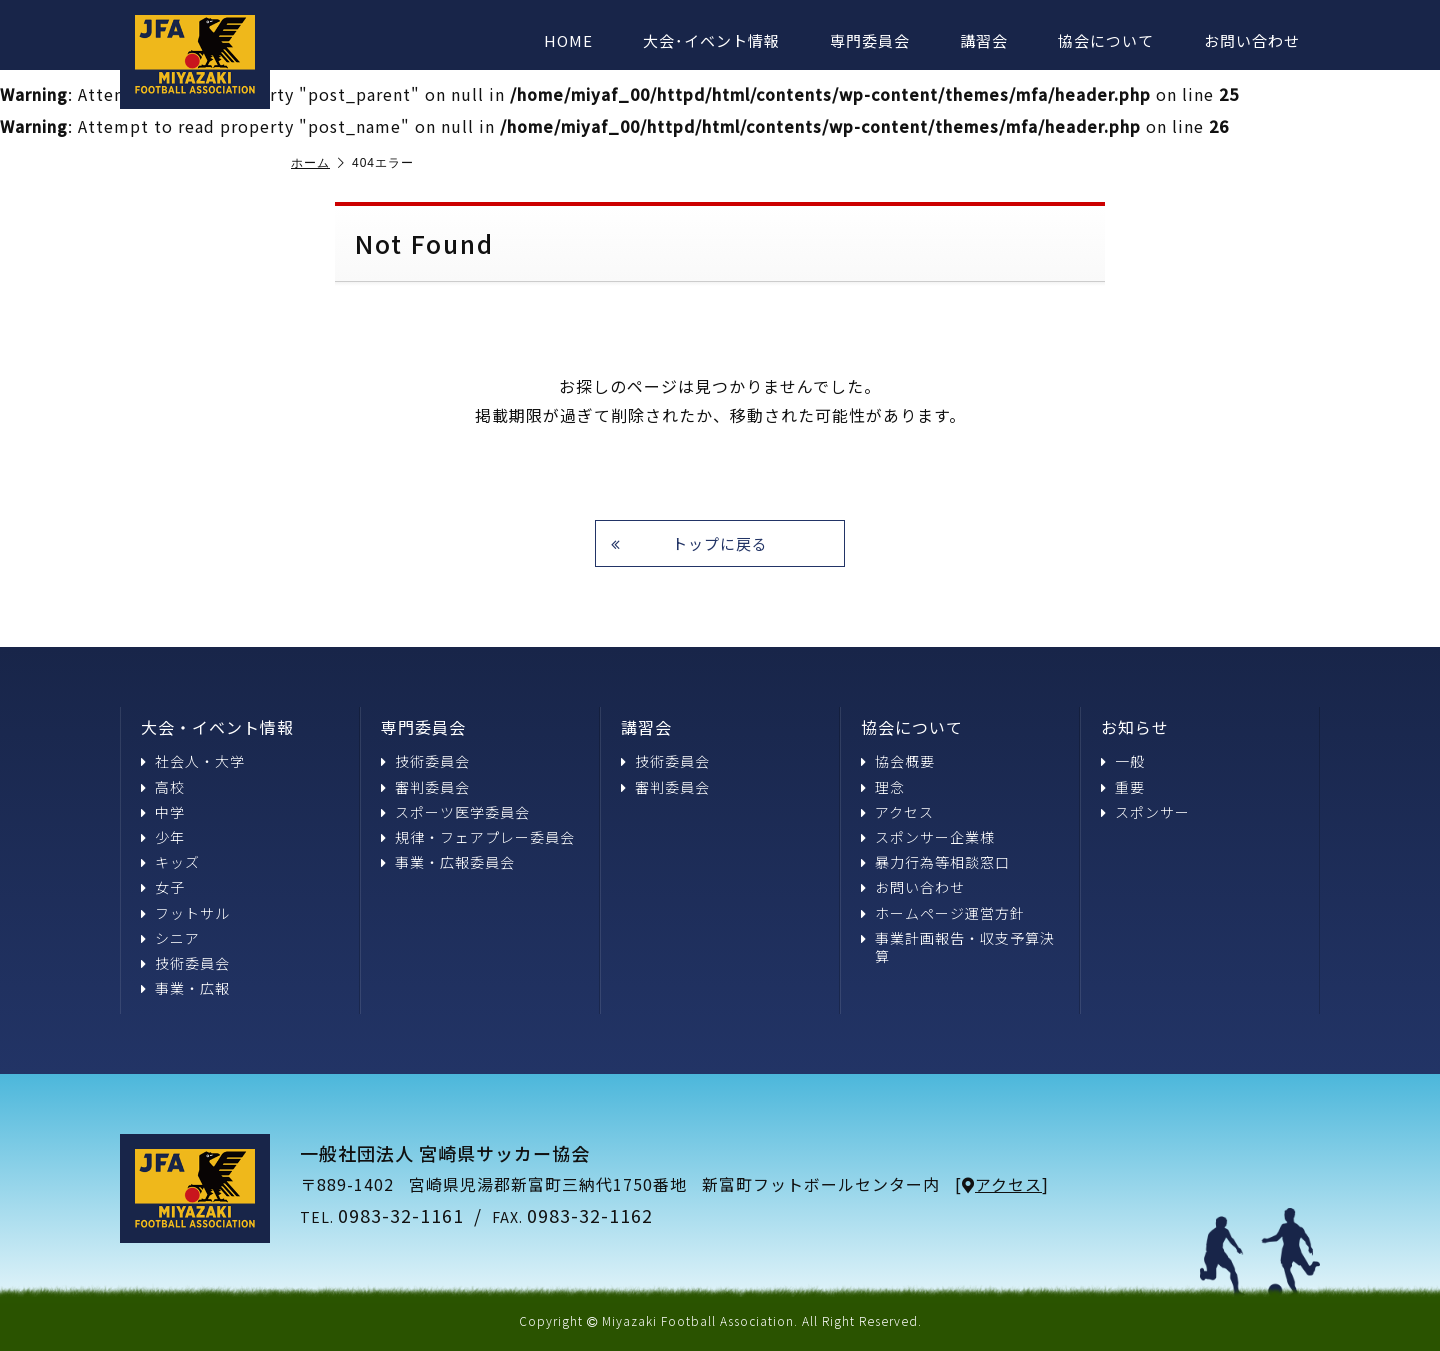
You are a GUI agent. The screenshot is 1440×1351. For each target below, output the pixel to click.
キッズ (170, 862)
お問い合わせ (1252, 40)
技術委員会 (185, 963)
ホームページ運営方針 (943, 913)
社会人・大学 (193, 761)
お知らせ (1135, 727)
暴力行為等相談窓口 (935, 862)
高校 (163, 787)
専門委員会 (870, 40)
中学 (163, 812)
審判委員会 (425, 787)
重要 (1123, 787)
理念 (883, 787)
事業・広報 (185, 988)
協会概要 (898, 761)
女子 (163, 887)
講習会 (984, 40)
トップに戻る (689, 543)
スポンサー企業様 (928, 837)
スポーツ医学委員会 (455, 812)
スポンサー (1145, 812)
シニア (170, 938)
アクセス (897, 812)
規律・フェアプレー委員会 (478, 837)
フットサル (185, 913)
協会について (1106, 40)
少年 (163, 837)
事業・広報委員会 (448, 862)
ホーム (318, 163)
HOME (568, 40)
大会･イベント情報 (711, 40)
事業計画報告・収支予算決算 (958, 947)
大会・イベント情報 (217, 727)
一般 (1123, 761)
